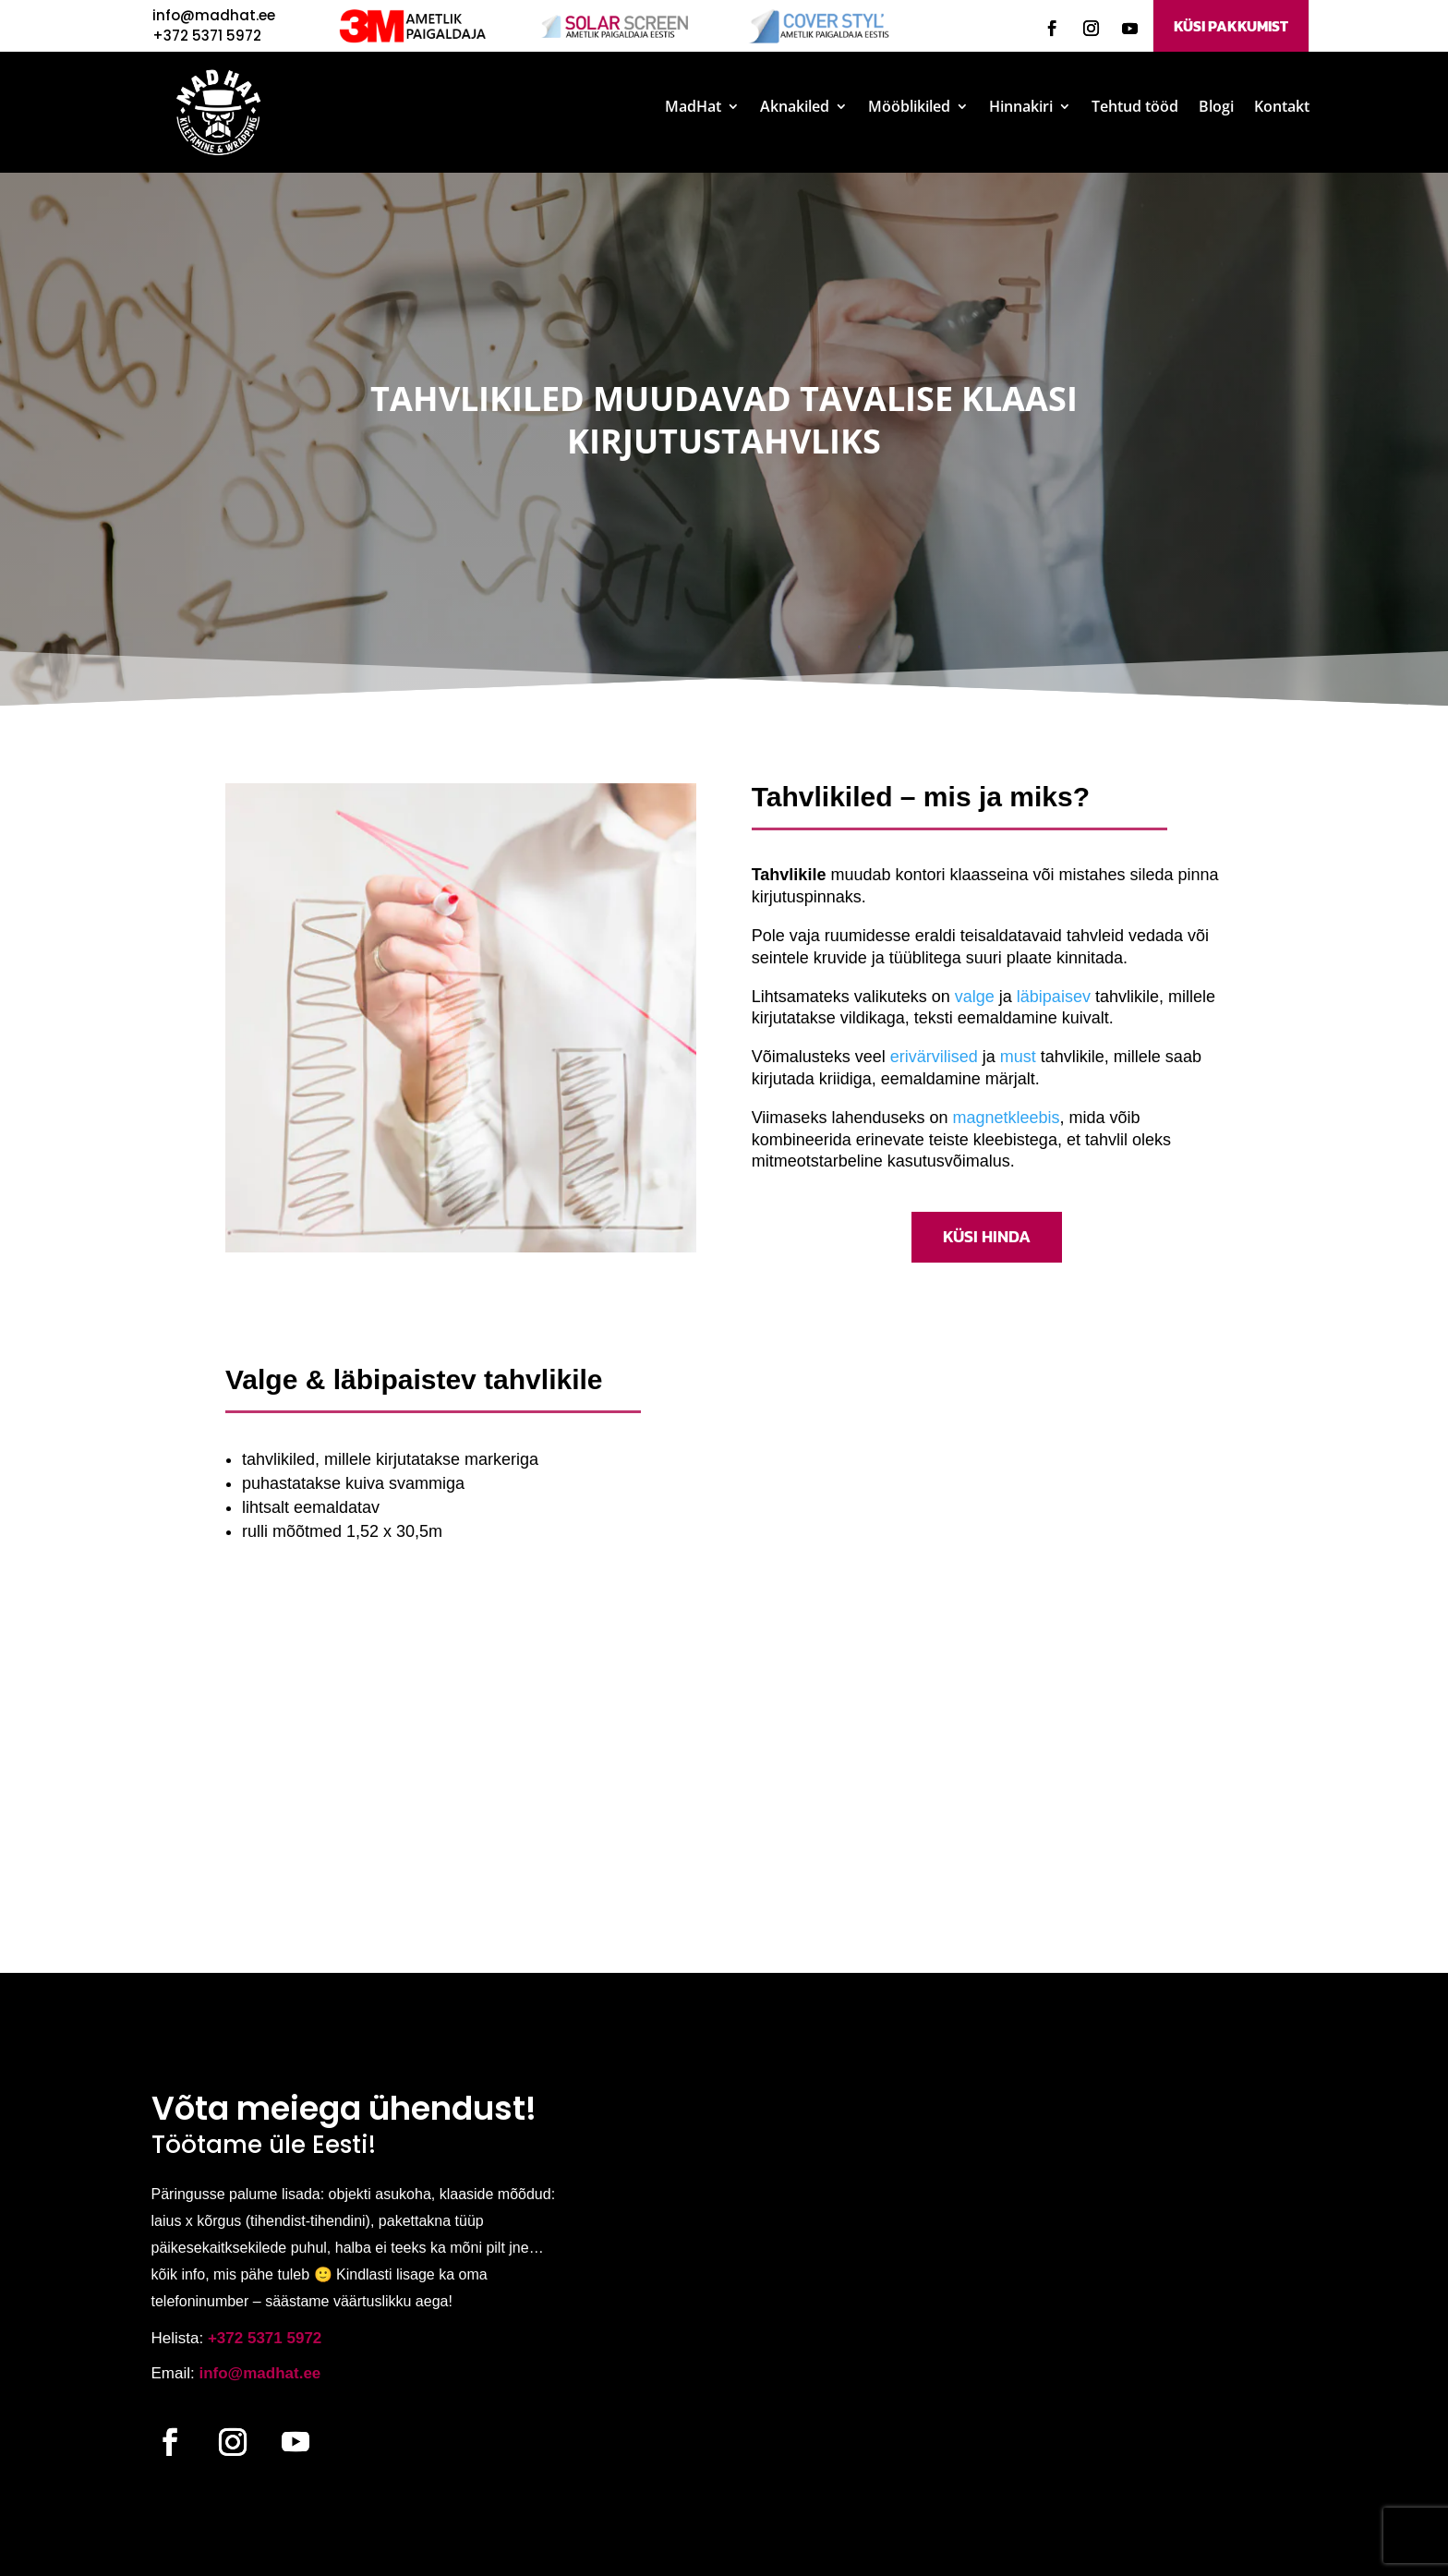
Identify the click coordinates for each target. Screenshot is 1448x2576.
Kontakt (1281, 108)
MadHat (693, 108)
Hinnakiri (1021, 108)
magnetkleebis (1005, 1117)
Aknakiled (794, 108)
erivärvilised (934, 1056)
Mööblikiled (909, 108)
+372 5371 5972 (264, 2338)
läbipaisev (1054, 996)
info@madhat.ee (213, 15)
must (1018, 1056)
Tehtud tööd (1135, 108)
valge (975, 996)
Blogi (1216, 108)
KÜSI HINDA (987, 1236)
